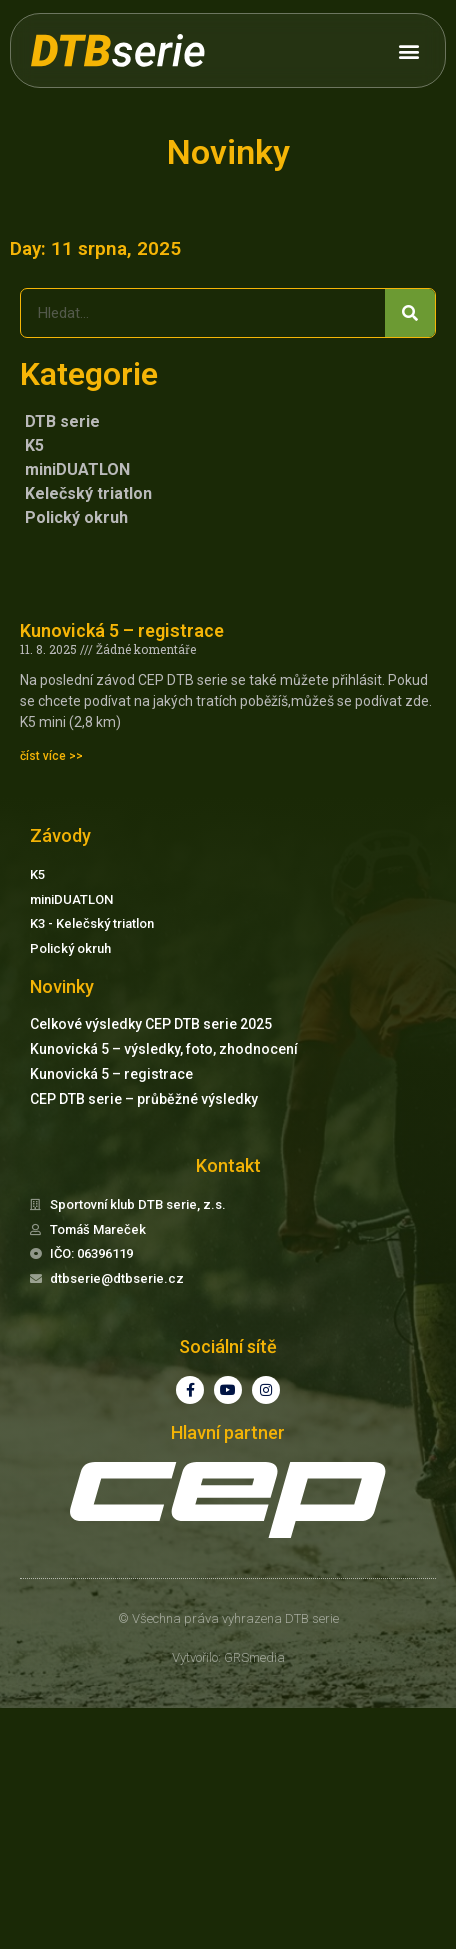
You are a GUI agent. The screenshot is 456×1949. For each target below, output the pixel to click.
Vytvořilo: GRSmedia (228, 1657)
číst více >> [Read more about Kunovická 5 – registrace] (51, 756)
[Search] (410, 313)
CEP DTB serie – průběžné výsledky (144, 1099)
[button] (408, 50)
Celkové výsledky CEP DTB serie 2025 (151, 1024)
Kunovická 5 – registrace (122, 630)
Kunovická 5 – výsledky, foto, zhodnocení (164, 1049)
